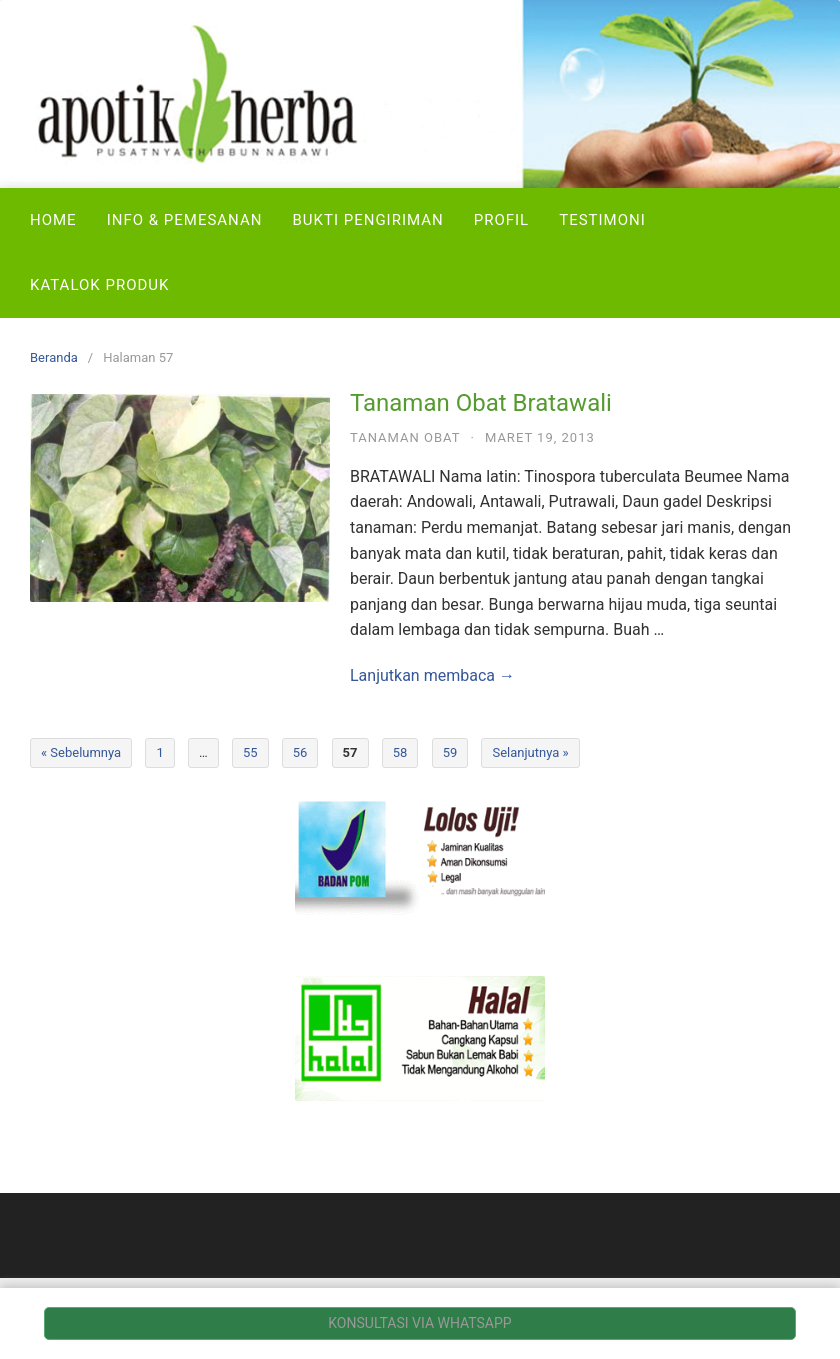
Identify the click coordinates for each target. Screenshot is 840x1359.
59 (450, 752)
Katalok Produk (99, 285)
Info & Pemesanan (185, 220)
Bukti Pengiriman (367, 220)
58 (400, 752)
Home (53, 220)
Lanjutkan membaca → (432, 675)
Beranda (54, 357)
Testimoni (602, 220)
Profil (501, 220)
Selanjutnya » (530, 752)
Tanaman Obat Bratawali (481, 403)
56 (300, 752)
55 (250, 752)
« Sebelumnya (81, 752)
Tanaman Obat (405, 437)
